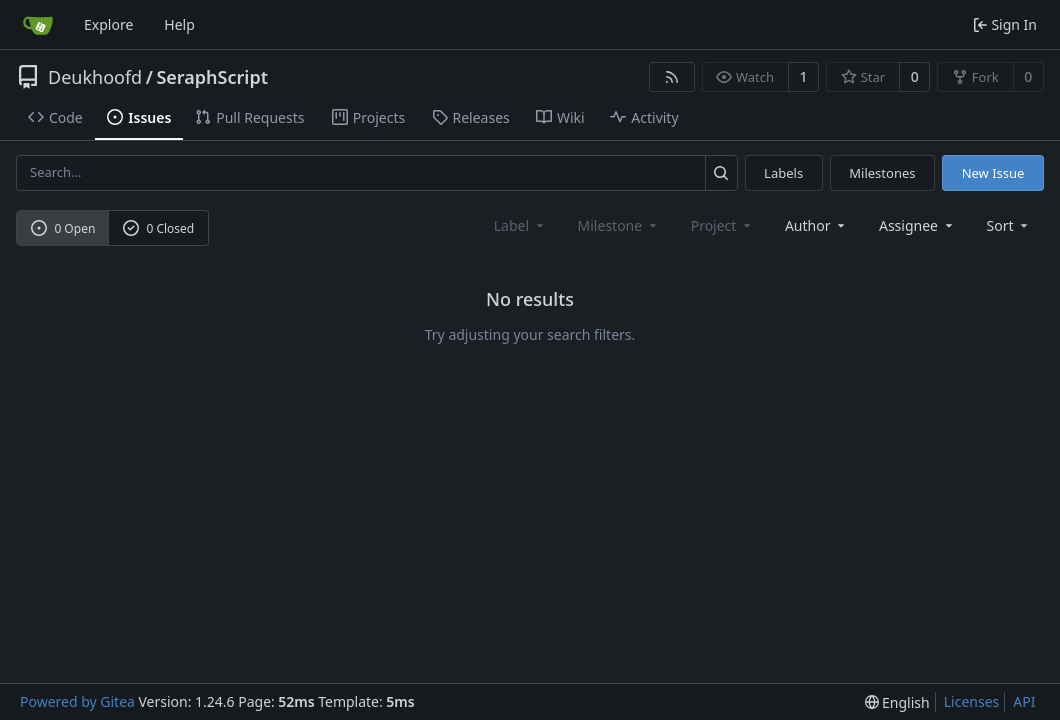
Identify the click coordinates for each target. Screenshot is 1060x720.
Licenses (972, 701)
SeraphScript (212, 77)
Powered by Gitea (77, 701)
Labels (783, 173)
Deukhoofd (95, 77)
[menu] (1009, 225)
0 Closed (159, 228)
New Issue (993, 173)
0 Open (63, 228)
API (1024, 701)
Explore (108, 24)
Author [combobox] (816, 225)
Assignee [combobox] (917, 225)
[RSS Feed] (672, 77)
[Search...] (721, 172)
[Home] (38, 25)
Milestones (882, 173)
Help (179, 24)
